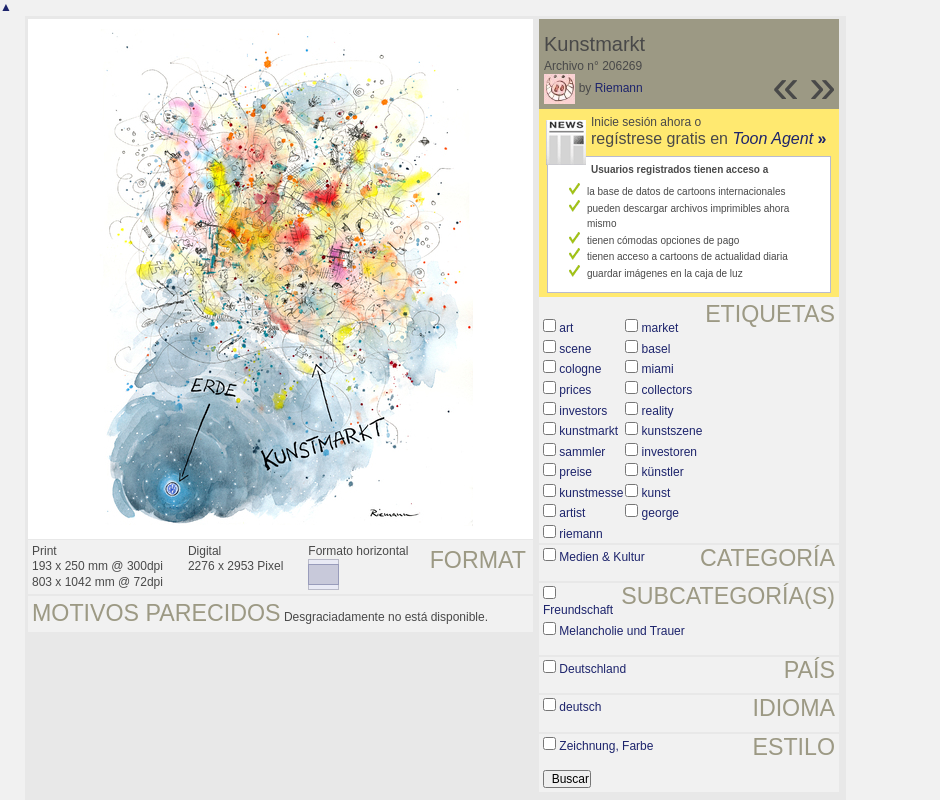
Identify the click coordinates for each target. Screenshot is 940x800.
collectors (667, 390)
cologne (580, 369)
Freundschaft (578, 610)
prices (575, 390)
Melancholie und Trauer (621, 631)
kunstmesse (591, 493)
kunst (656, 493)
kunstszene (672, 431)
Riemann (619, 88)
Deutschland (592, 669)
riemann (580, 534)
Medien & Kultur (601, 557)
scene (575, 349)
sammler (582, 452)
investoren (669, 452)
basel (656, 349)
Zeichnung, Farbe (606, 746)
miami (658, 369)
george (660, 513)
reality (658, 411)
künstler (663, 472)
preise (575, 472)
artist (572, 513)
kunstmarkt (588, 431)
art (566, 328)
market (660, 328)
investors (583, 411)
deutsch (580, 707)
